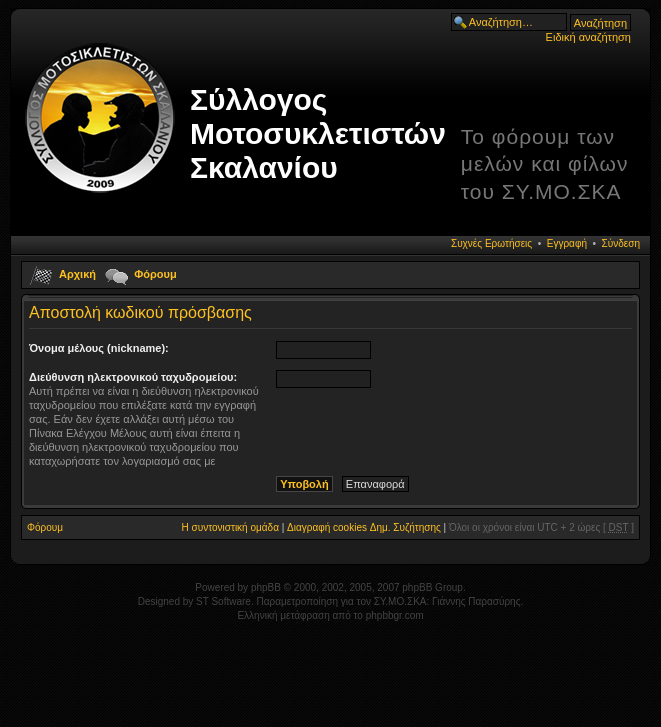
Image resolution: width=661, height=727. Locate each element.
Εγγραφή (567, 243)
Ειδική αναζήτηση (588, 37)
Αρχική (77, 274)
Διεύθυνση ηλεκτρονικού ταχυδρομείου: (133, 377)
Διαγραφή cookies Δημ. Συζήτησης (364, 527)
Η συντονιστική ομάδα (230, 527)
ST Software (223, 601)
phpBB (266, 587)
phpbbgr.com (395, 615)
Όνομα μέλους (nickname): (99, 348)
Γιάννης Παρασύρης (476, 601)
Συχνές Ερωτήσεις (491, 243)
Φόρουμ (155, 274)
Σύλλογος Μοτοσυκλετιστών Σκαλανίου (318, 133)
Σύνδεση (621, 243)
